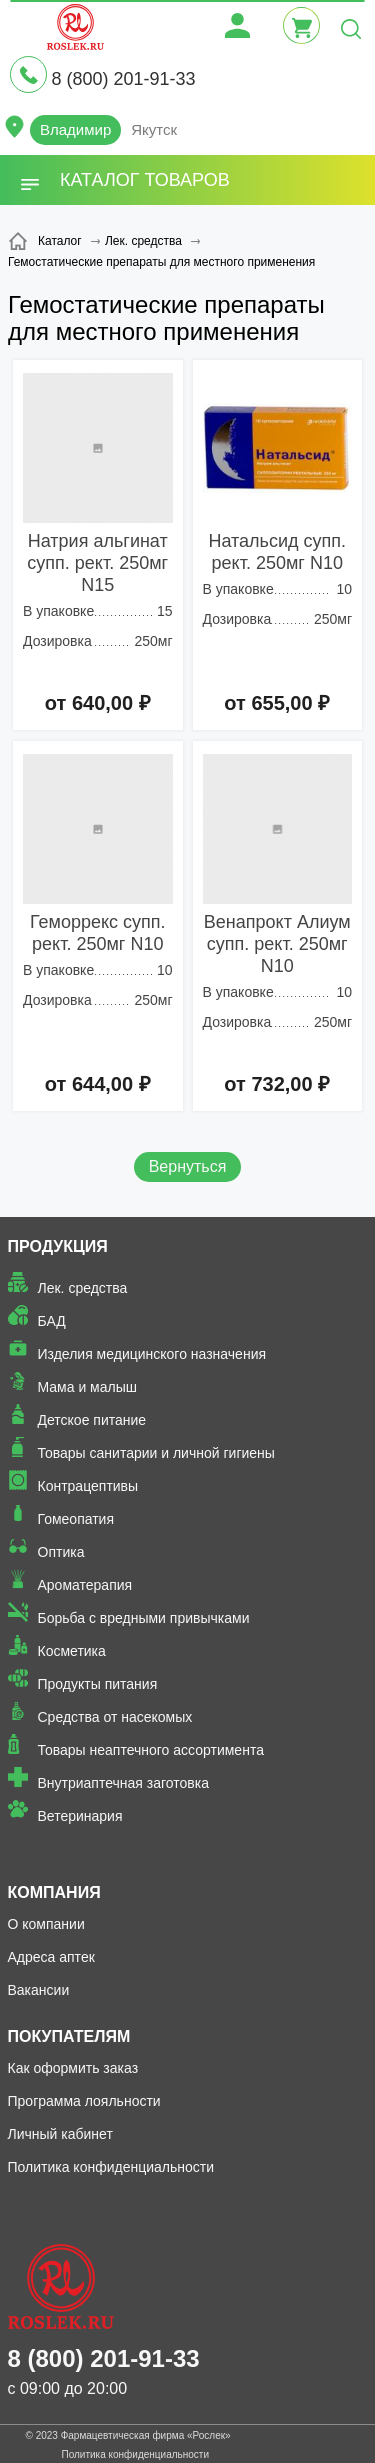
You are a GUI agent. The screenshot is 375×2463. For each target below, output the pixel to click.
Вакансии (39, 1990)
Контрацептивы (88, 1486)
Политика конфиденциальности (111, 2167)
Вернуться (188, 1166)
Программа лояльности (84, 2101)
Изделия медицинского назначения (152, 1354)
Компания (54, 1892)
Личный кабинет (60, 2134)
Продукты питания (98, 1684)
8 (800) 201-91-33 (123, 79)
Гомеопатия (76, 1519)
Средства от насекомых (115, 1717)
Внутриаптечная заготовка (124, 1783)
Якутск (154, 129)
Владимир (75, 129)
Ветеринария (80, 1816)
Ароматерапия (85, 1585)
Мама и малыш (88, 1387)
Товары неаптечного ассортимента (151, 1750)
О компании (46, 1924)
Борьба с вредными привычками (144, 1618)
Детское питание (92, 1420)
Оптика (61, 1552)
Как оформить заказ (73, 2068)
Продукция (58, 1246)
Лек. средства (83, 1288)
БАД (52, 1321)
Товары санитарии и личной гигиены (156, 1453)
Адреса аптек (51, 1957)
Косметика (72, 1651)
